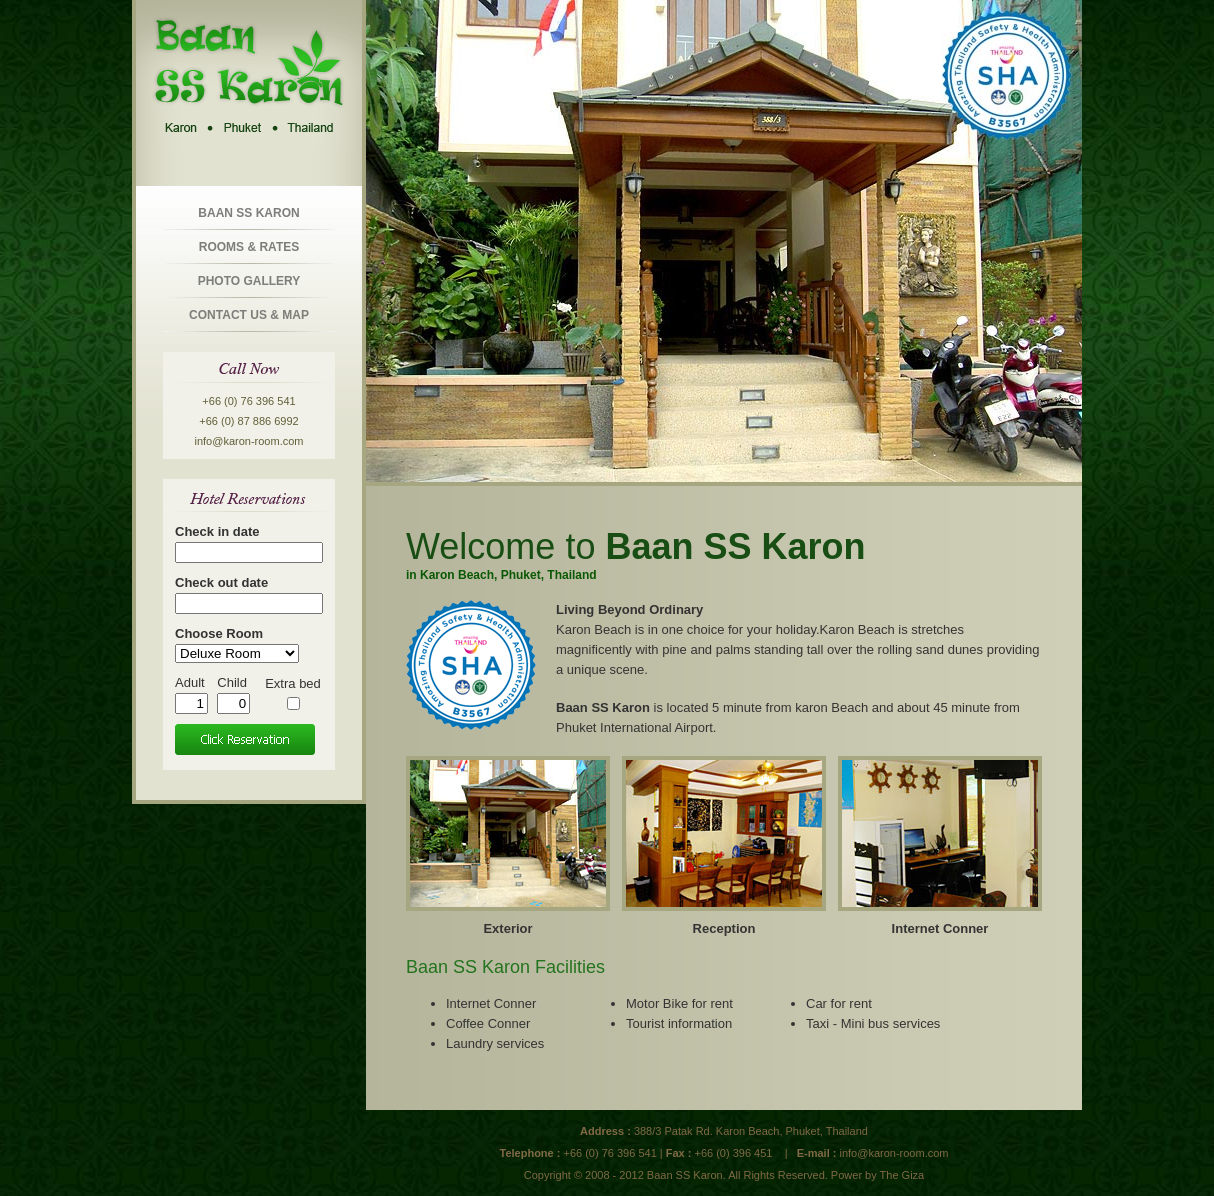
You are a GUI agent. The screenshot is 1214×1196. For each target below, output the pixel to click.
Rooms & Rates (249, 247)
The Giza (902, 1175)
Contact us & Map (249, 315)
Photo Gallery (249, 281)
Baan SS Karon (248, 213)
